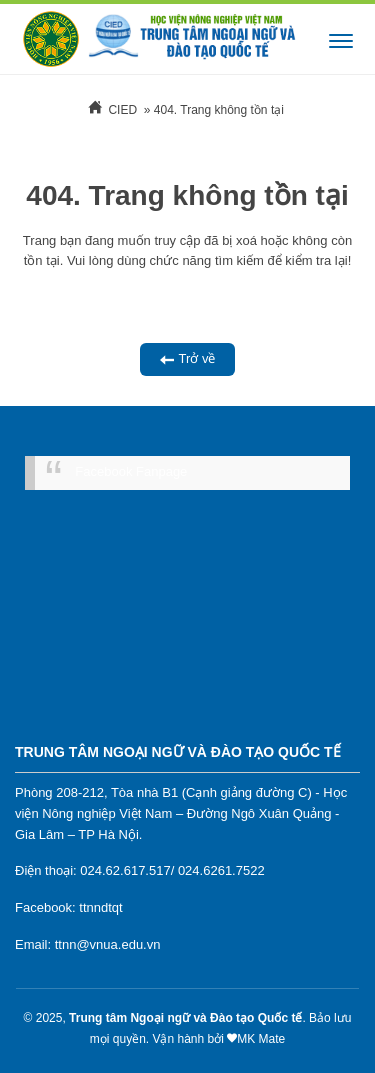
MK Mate (261, 1039)
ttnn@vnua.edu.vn (108, 944)
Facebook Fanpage (131, 471)
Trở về (188, 359)
